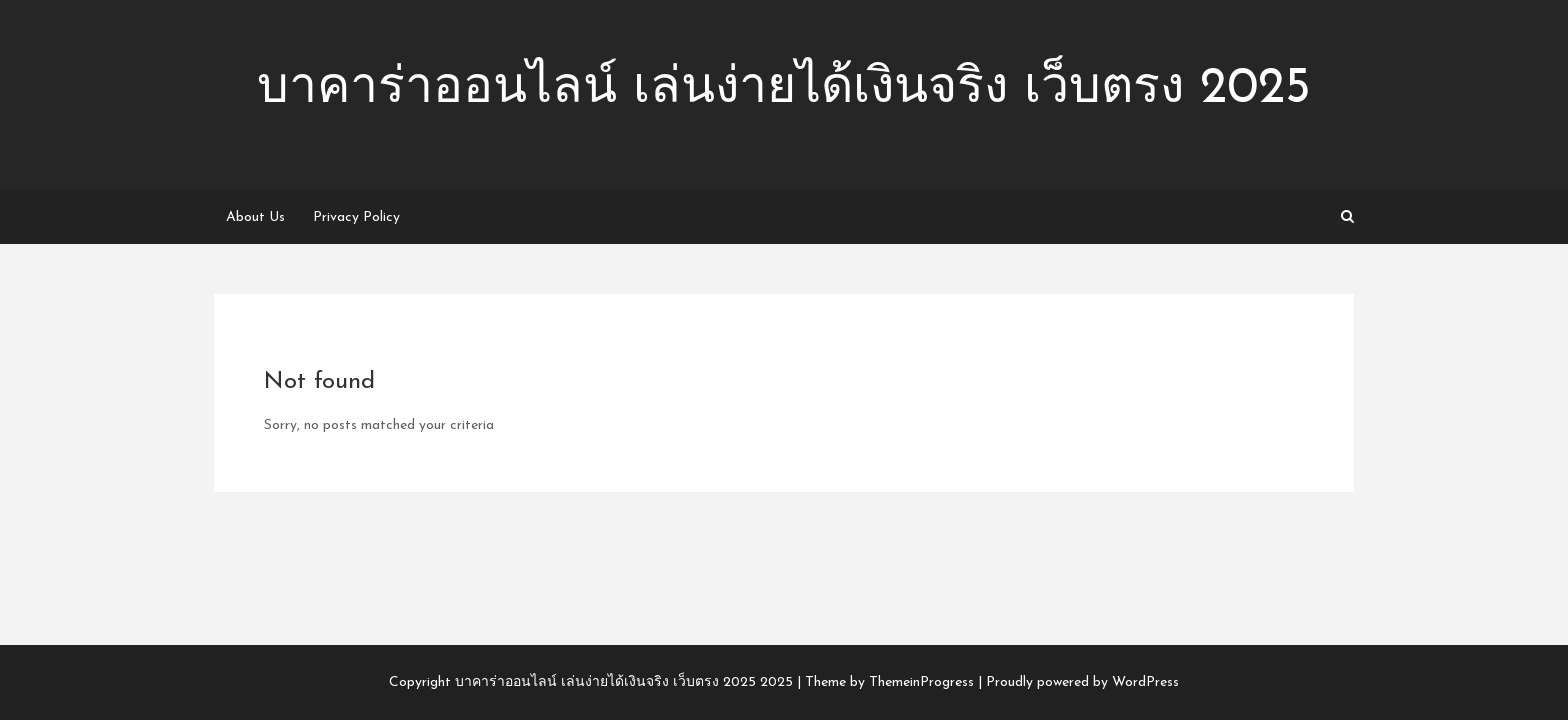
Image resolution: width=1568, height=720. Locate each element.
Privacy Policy (356, 217)
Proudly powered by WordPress (1082, 682)
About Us (255, 217)
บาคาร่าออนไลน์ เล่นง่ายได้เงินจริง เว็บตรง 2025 (784, 89)
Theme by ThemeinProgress (889, 682)
